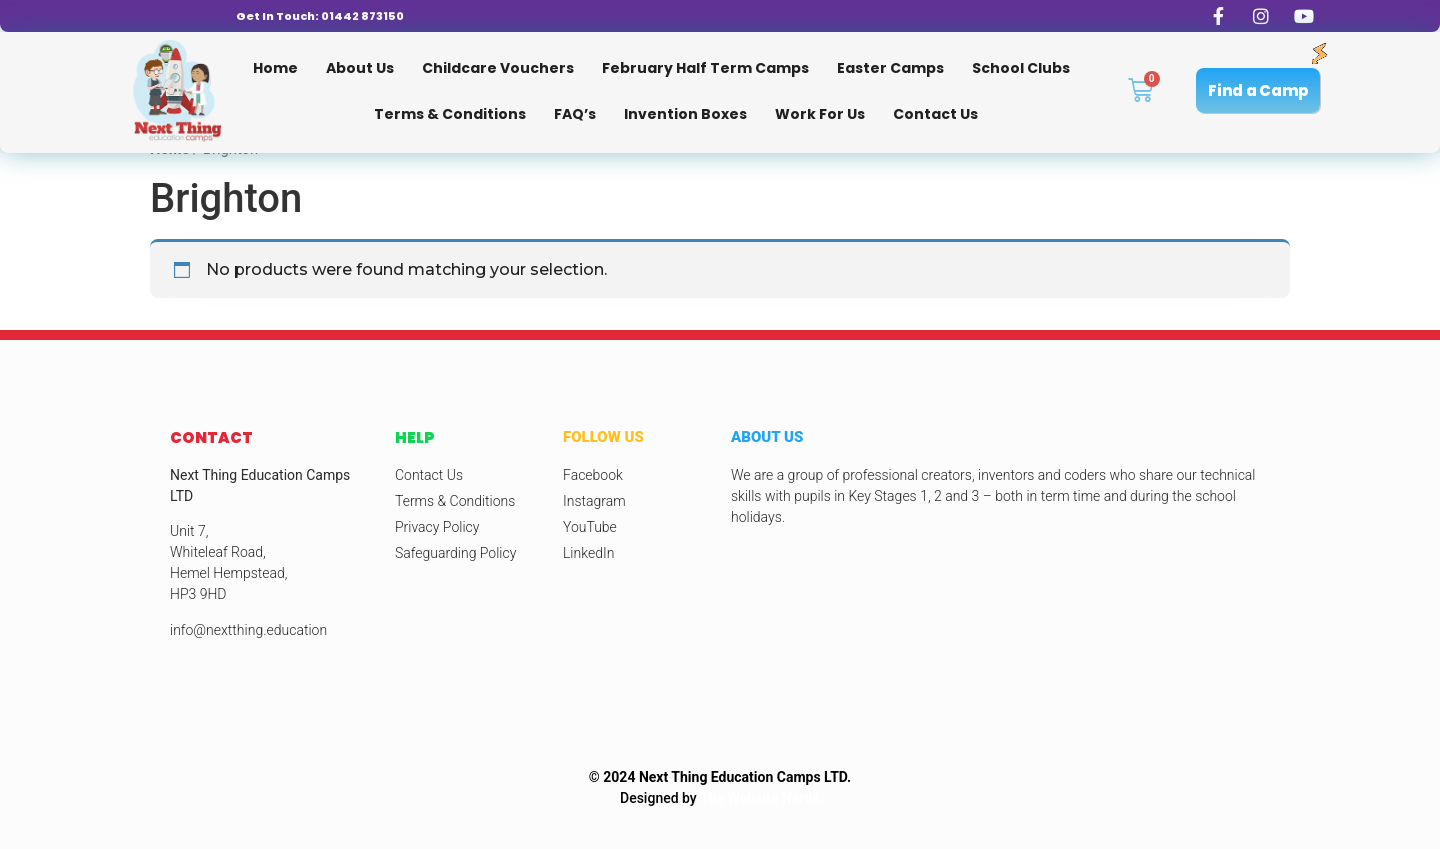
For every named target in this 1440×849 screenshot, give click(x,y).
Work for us (820, 114)
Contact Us (935, 114)
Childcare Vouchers (498, 68)
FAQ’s (575, 114)
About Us (360, 68)
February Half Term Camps (705, 68)
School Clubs (1021, 68)
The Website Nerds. (761, 798)
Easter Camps (890, 68)
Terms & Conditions (450, 114)
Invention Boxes (685, 114)
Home (275, 68)
